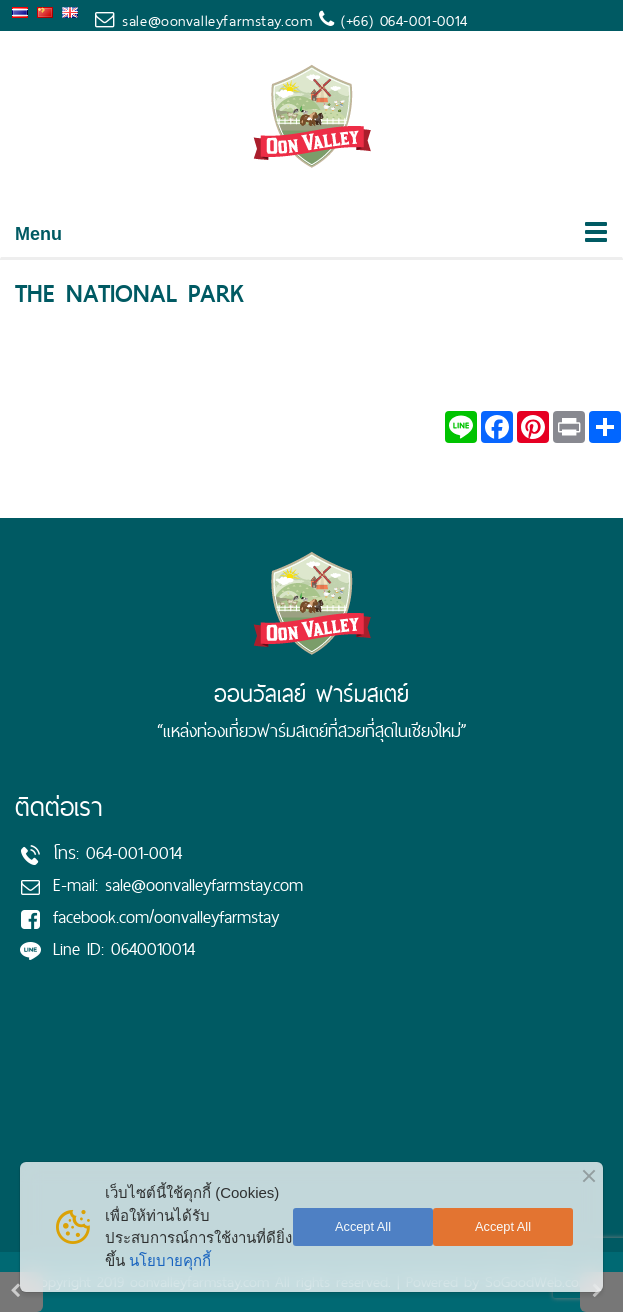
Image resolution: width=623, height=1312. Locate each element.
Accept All (363, 1226)
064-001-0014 (134, 853)
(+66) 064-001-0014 (401, 20)
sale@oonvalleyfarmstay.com (217, 20)
